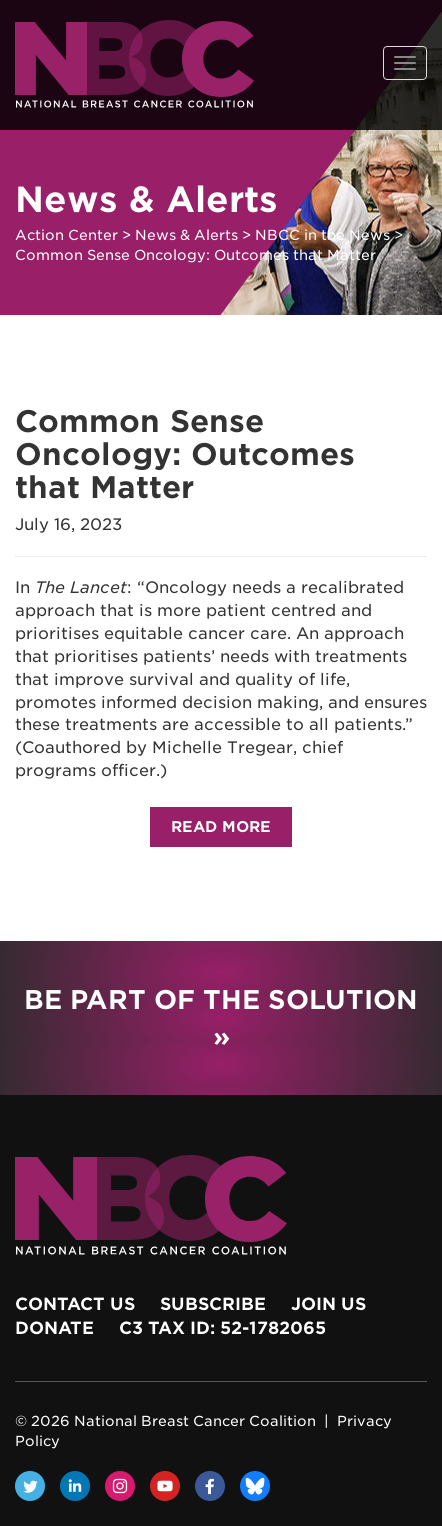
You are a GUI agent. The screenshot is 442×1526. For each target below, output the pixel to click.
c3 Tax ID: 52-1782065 (222, 1328)
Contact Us (75, 1304)
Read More (221, 827)
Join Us (328, 1304)
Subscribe (213, 1304)
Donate (54, 1328)
